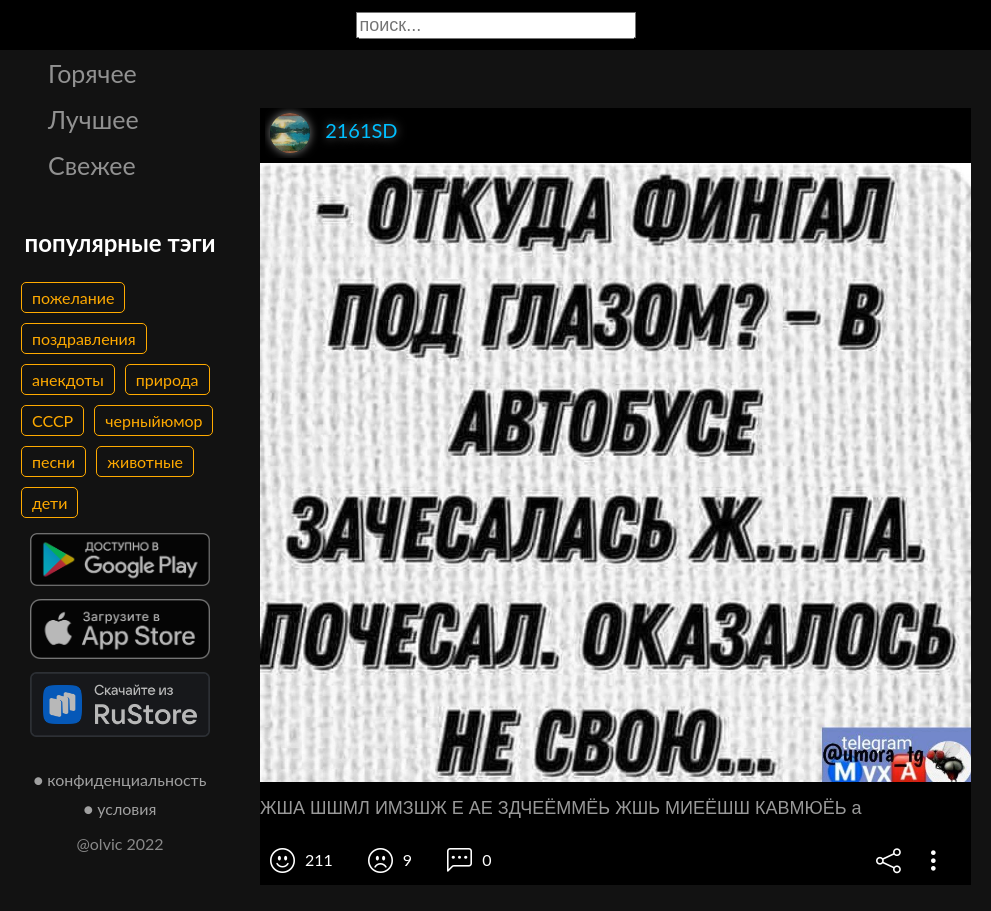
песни (53, 461)
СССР (52, 420)
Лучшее (93, 119)
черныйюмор (153, 420)
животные (145, 461)
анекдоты (68, 379)
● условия (120, 808)
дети (49, 502)
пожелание (73, 297)
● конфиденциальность (120, 779)
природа (167, 379)
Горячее (92, 73)
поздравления (84, 338)
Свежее (92, 165)
